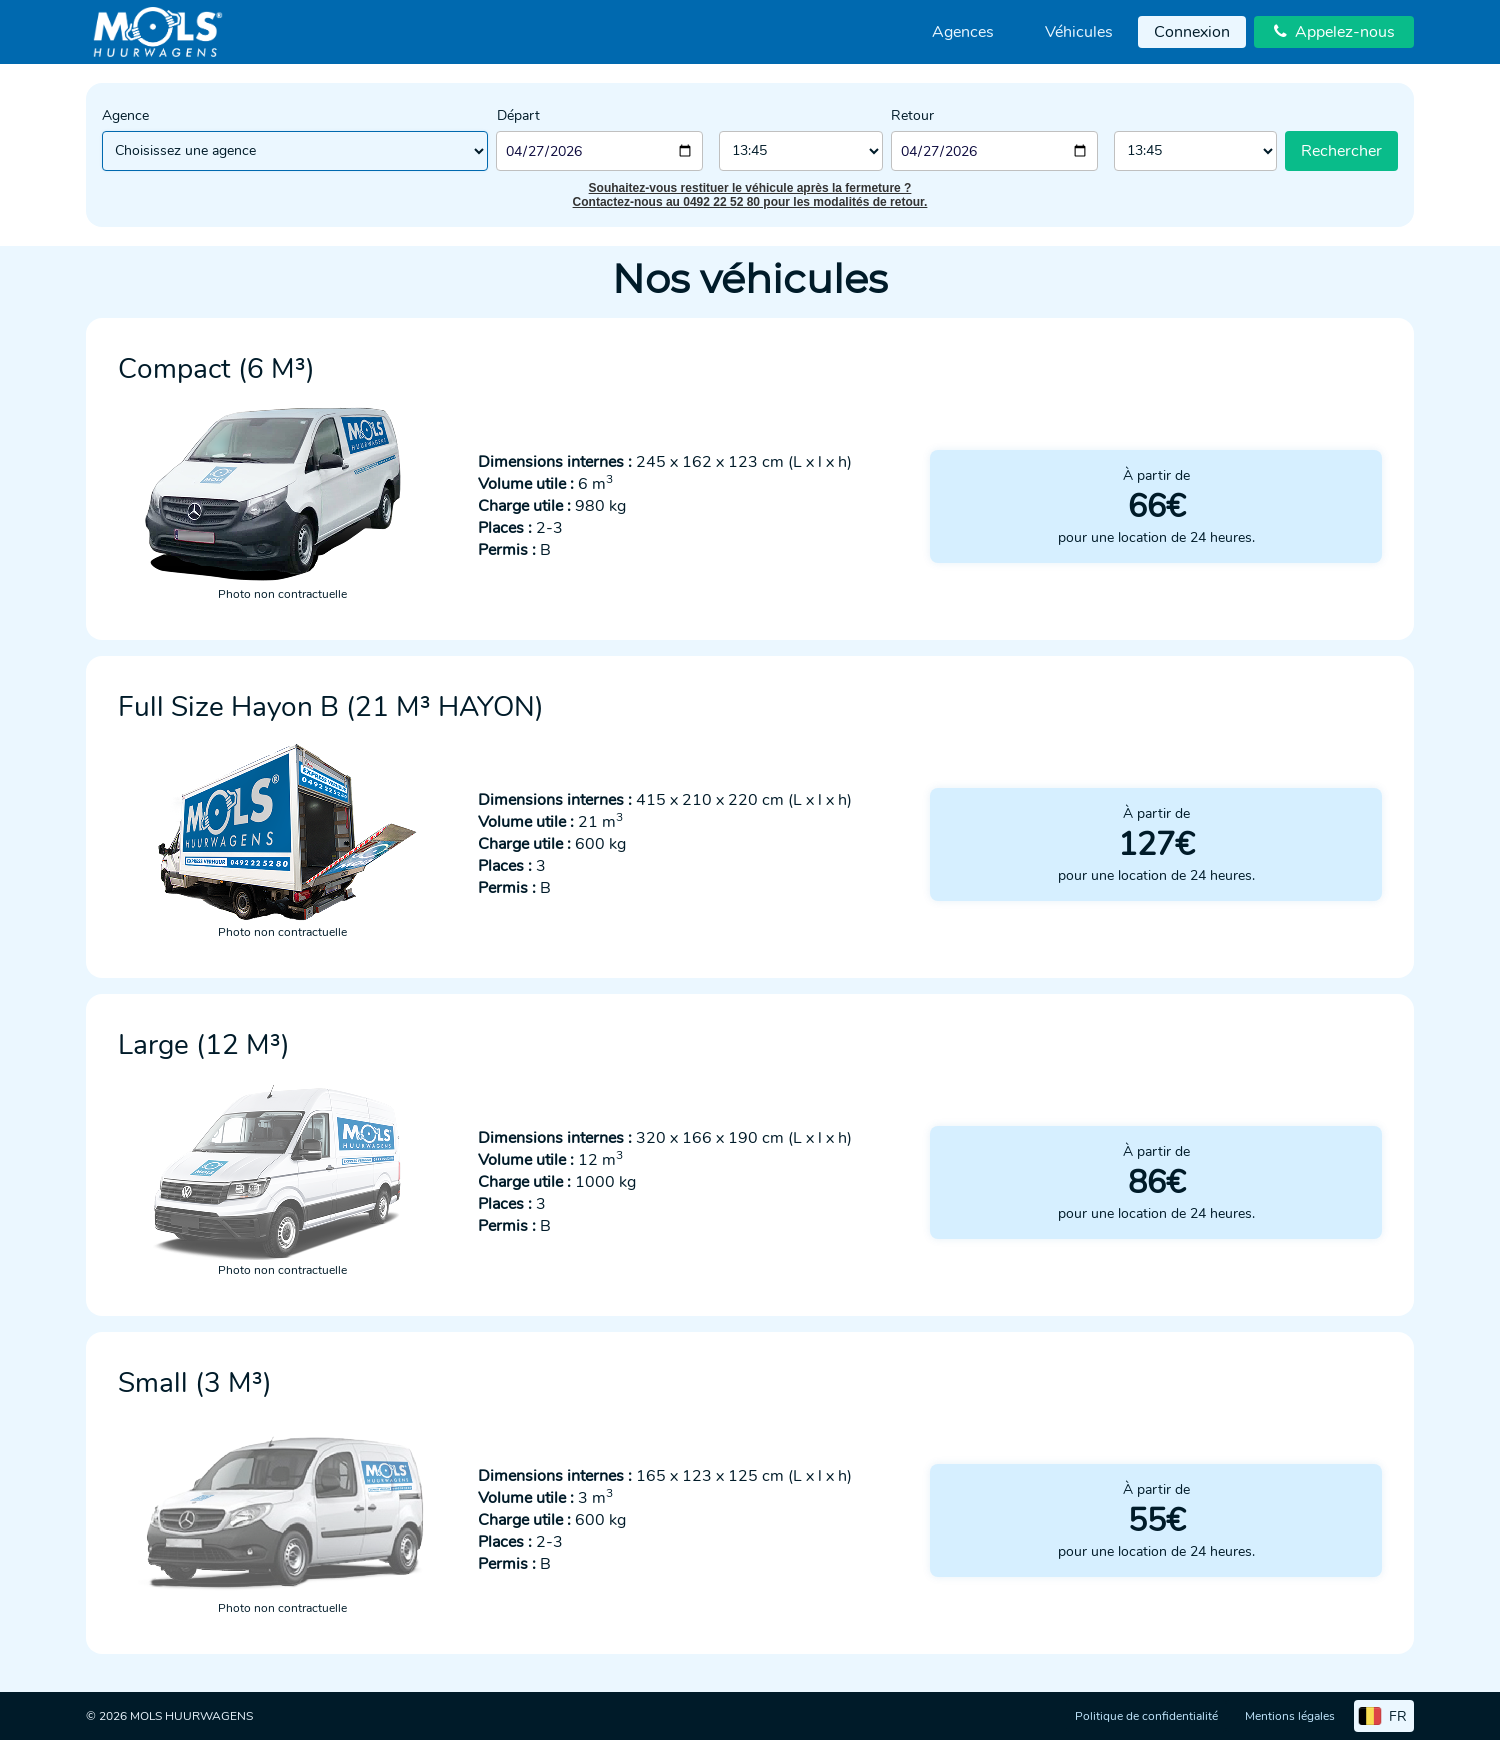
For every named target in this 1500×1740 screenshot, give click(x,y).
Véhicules (1079, 32)
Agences (963, 32)
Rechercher (1341, 151)
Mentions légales (1290, 1716)
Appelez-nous (1334, 32)
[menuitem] (963, 32)
